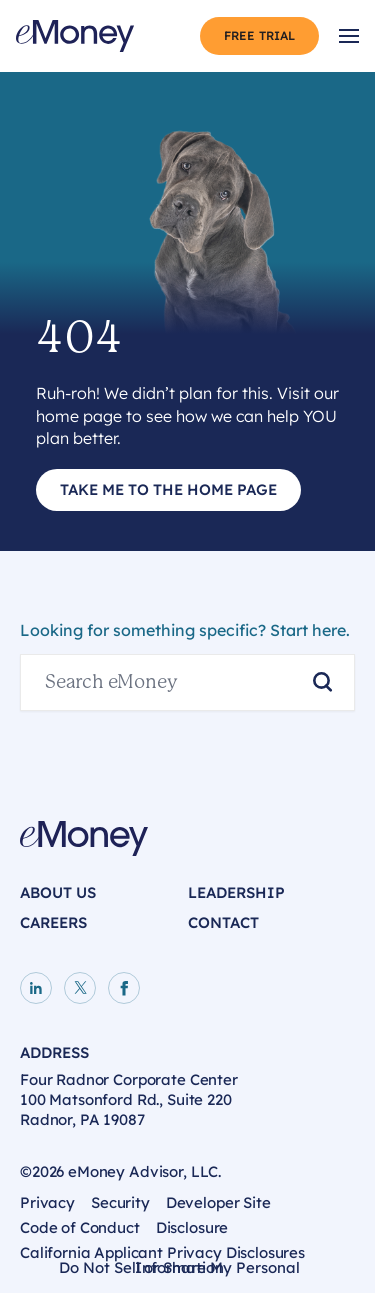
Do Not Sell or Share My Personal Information (179, 1270)
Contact (223, 922)
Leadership (236, 892)
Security (120, 1202)
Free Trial (259, 35)
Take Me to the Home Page (168, 489)
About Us (58, 892)
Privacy (47, 1202)
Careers (53, 922)
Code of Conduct (80, 1227)
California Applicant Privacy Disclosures (162, 1252)
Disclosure (192, 1227)
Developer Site (218, 1202)
